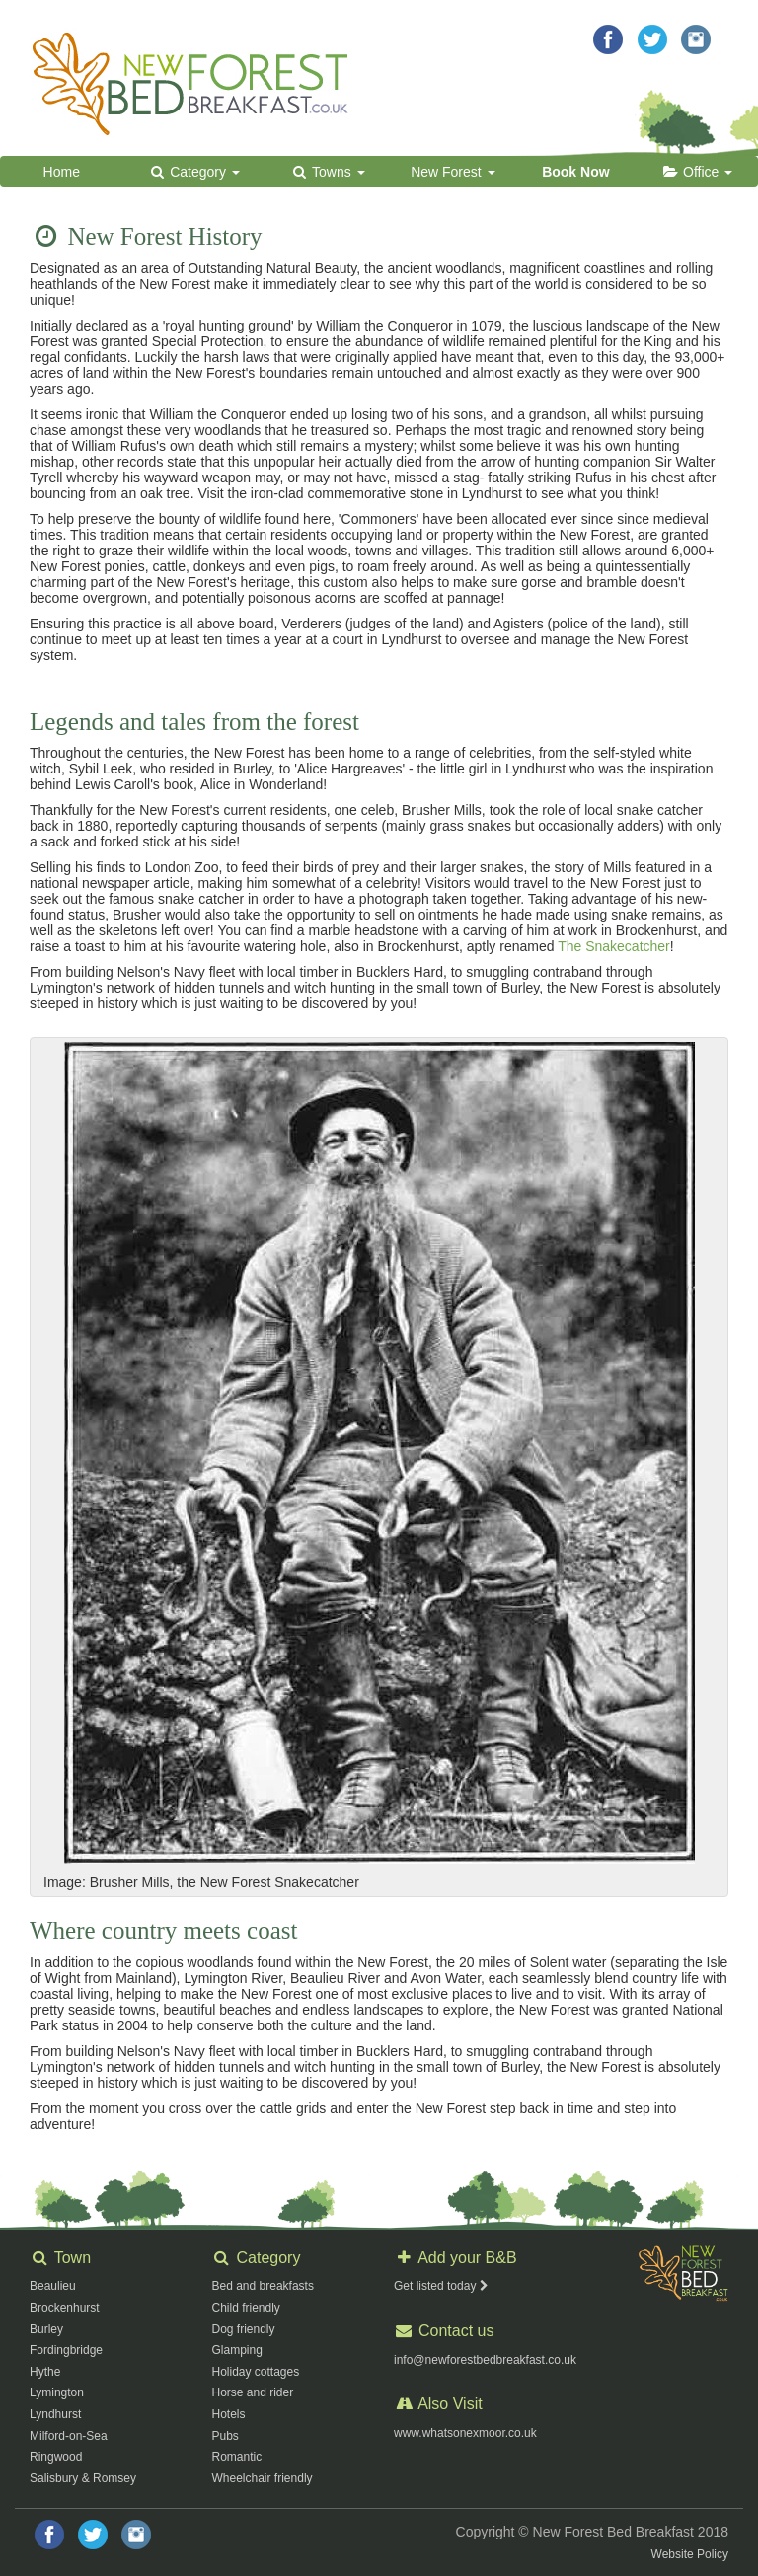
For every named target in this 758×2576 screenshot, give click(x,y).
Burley (46, 2329)
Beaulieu (53, 2286)
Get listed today (443, 2286)
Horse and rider (253, 2392)
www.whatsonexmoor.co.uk (465, 2433)
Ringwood (56, 2457)
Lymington (57, 2392)
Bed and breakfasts (263, 2286)
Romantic (237, 2457)
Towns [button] (327, 172)
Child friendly (246, 2308)
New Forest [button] (452, 172)
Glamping (237, 2350)
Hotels (229, 2414)
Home (61, 172)
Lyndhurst (55, 2414)
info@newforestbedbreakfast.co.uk (485, 2360)
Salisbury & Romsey (83, 2478)
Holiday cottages (256, 2372)
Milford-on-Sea (69, 2436)
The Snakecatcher (614, 946)
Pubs (225, 2436)
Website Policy (689, 2554)
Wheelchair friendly (262, 2478)
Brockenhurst (65, 2308)
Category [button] (194, 172)
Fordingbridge (66, 2350)
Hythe (45, 2372)
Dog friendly (243, 2329)
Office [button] (696, 172)
